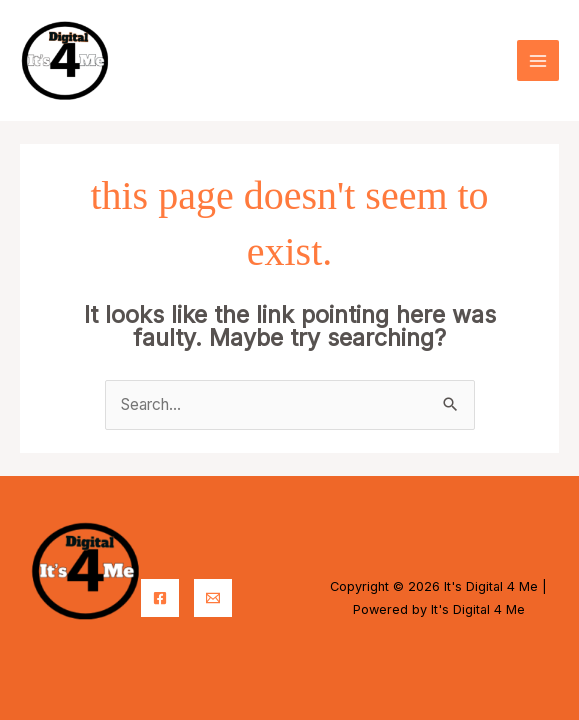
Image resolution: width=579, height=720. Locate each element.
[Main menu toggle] (538, 61)
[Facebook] (160, 598)
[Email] (213, 598)
